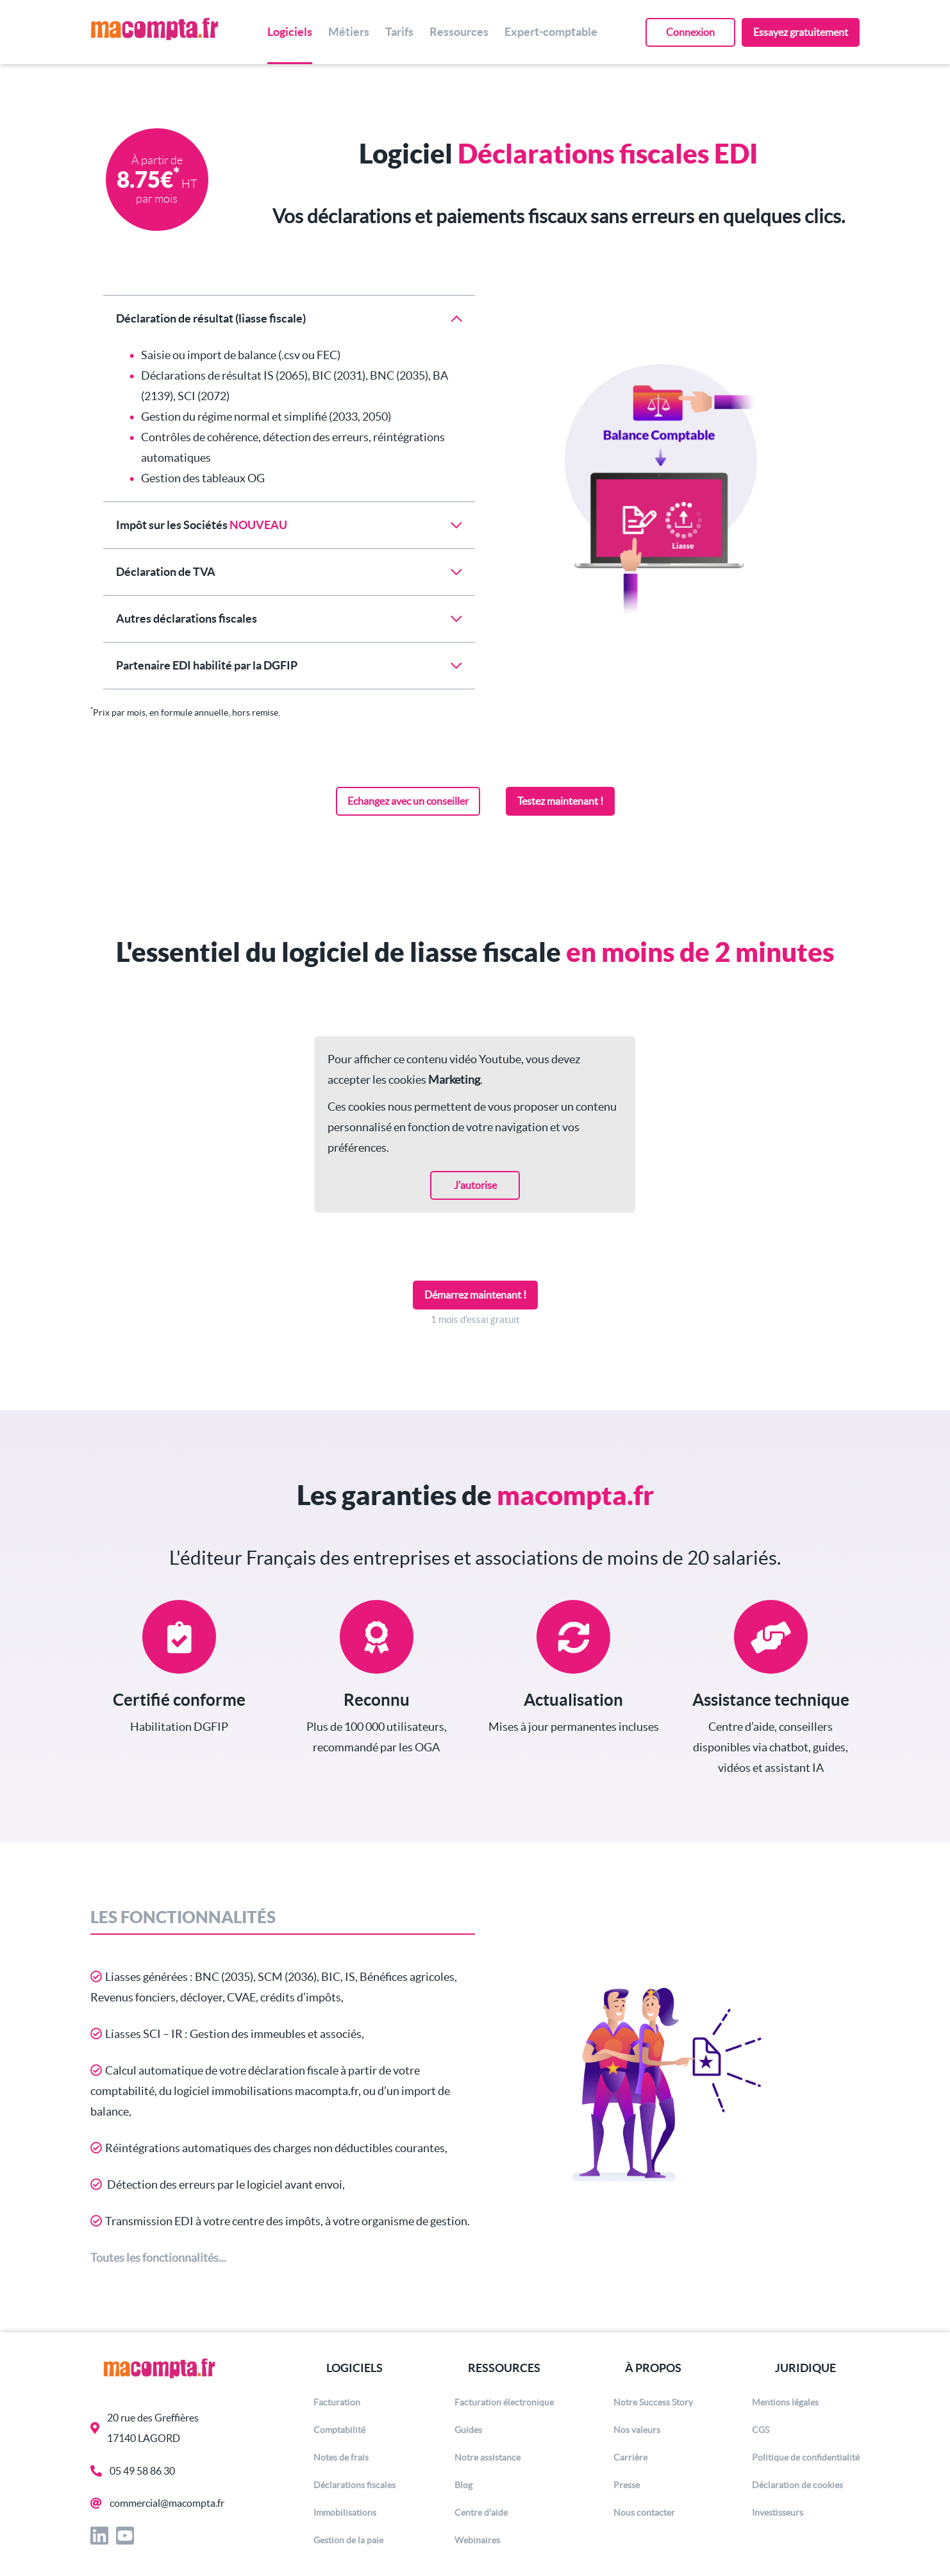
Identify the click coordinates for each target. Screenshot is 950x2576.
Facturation (336, 2402)
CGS (760, 2430)
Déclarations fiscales (354, 2485)
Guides (468, 2430)
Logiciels (289, 31)
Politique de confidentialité (806, 2457)
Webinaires (477, 2540)
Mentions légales (785, 2402)
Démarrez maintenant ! (475, 1295)
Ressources (458, 31)
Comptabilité (339, 2430)
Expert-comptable (550, 31)
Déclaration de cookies (797, 2485)
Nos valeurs (636, 2430)
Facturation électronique (504, 2402)
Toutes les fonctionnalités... (158, 2257)
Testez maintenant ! (560, 801)
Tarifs (399, 31)
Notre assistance (487, 2457)
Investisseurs (777, 2512)
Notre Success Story (653, 2402)
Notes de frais (341, 2457)
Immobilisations (344, 2512)
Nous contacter (644, 2512)
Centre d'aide (481, 2512)
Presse (626, 2485)
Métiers (348, 31)
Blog (463, 2485)
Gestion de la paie (348, 2540)
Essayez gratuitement (800, 32)
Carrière (630, 2457)
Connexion (690, 32)
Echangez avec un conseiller (408, 801)
